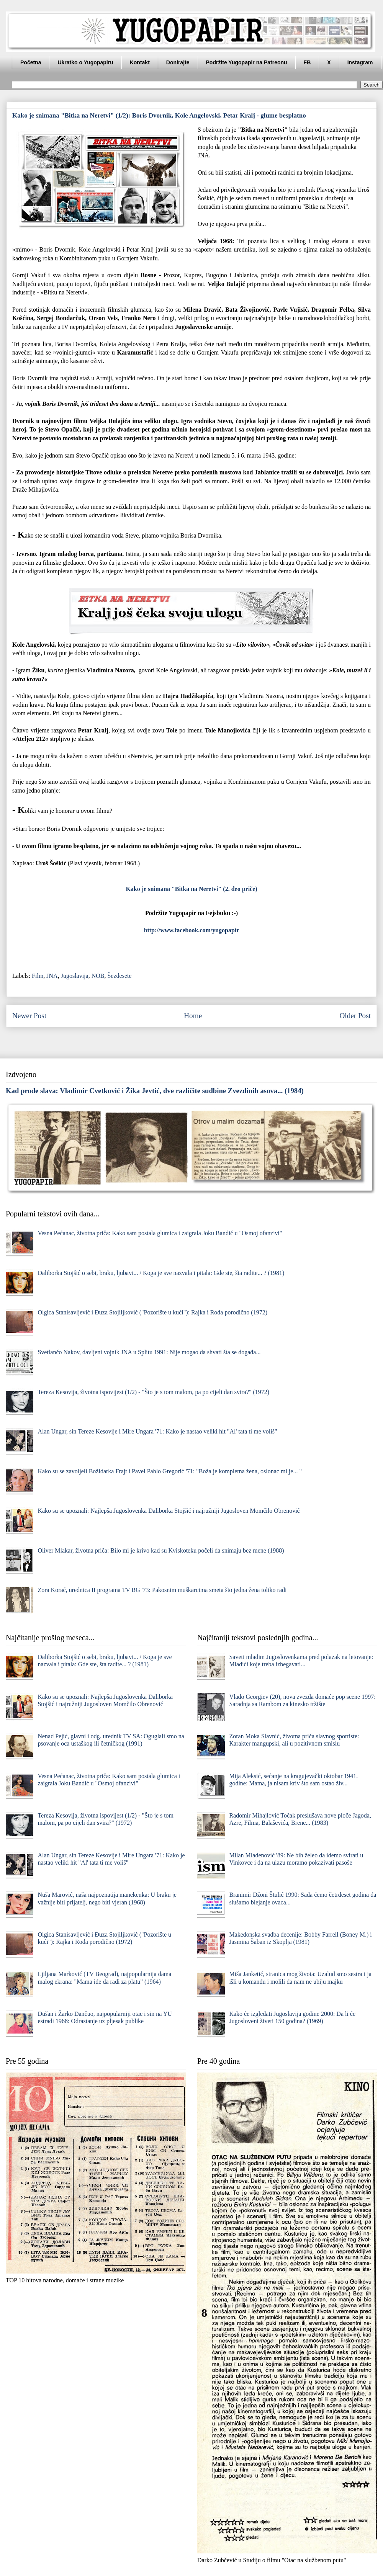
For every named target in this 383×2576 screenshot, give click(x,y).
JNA (51, 976)
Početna (30, 62)
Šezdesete (119, 976)
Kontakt (140, 62)
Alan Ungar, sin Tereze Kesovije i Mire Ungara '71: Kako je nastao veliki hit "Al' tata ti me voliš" (157, 1431)
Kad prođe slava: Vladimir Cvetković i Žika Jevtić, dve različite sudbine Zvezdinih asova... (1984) (155, 1091)
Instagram (360, 62)
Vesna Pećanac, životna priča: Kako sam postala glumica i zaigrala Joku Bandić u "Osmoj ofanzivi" (160, 1233)
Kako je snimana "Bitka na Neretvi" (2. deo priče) (191, 889)
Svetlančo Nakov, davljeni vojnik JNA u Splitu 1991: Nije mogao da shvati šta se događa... (149, 1352)
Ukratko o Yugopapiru (85, 62)
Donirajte (178, 62)
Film (37, 976)
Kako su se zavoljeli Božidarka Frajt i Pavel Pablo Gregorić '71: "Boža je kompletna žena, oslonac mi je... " (170, 1471)
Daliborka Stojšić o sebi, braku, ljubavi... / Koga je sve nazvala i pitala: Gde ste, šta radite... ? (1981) (161, 1273)
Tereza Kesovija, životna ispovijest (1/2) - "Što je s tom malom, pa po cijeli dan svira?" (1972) (153, 1392)
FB (307, 62)
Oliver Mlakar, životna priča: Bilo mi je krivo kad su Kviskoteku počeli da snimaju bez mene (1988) (161, 1550)
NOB (98, 976)
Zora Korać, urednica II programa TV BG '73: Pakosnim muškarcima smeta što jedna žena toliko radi (162, 1590)
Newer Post (29, 1016)
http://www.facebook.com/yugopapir (191, 930)
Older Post (355, 1016)
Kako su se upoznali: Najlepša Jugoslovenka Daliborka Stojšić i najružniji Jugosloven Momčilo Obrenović (169, 1510)
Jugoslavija (74, 976)
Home (193, 1016)
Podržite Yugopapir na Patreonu (246, 62)
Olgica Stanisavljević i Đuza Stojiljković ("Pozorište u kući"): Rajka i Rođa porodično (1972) (152, 1312)
